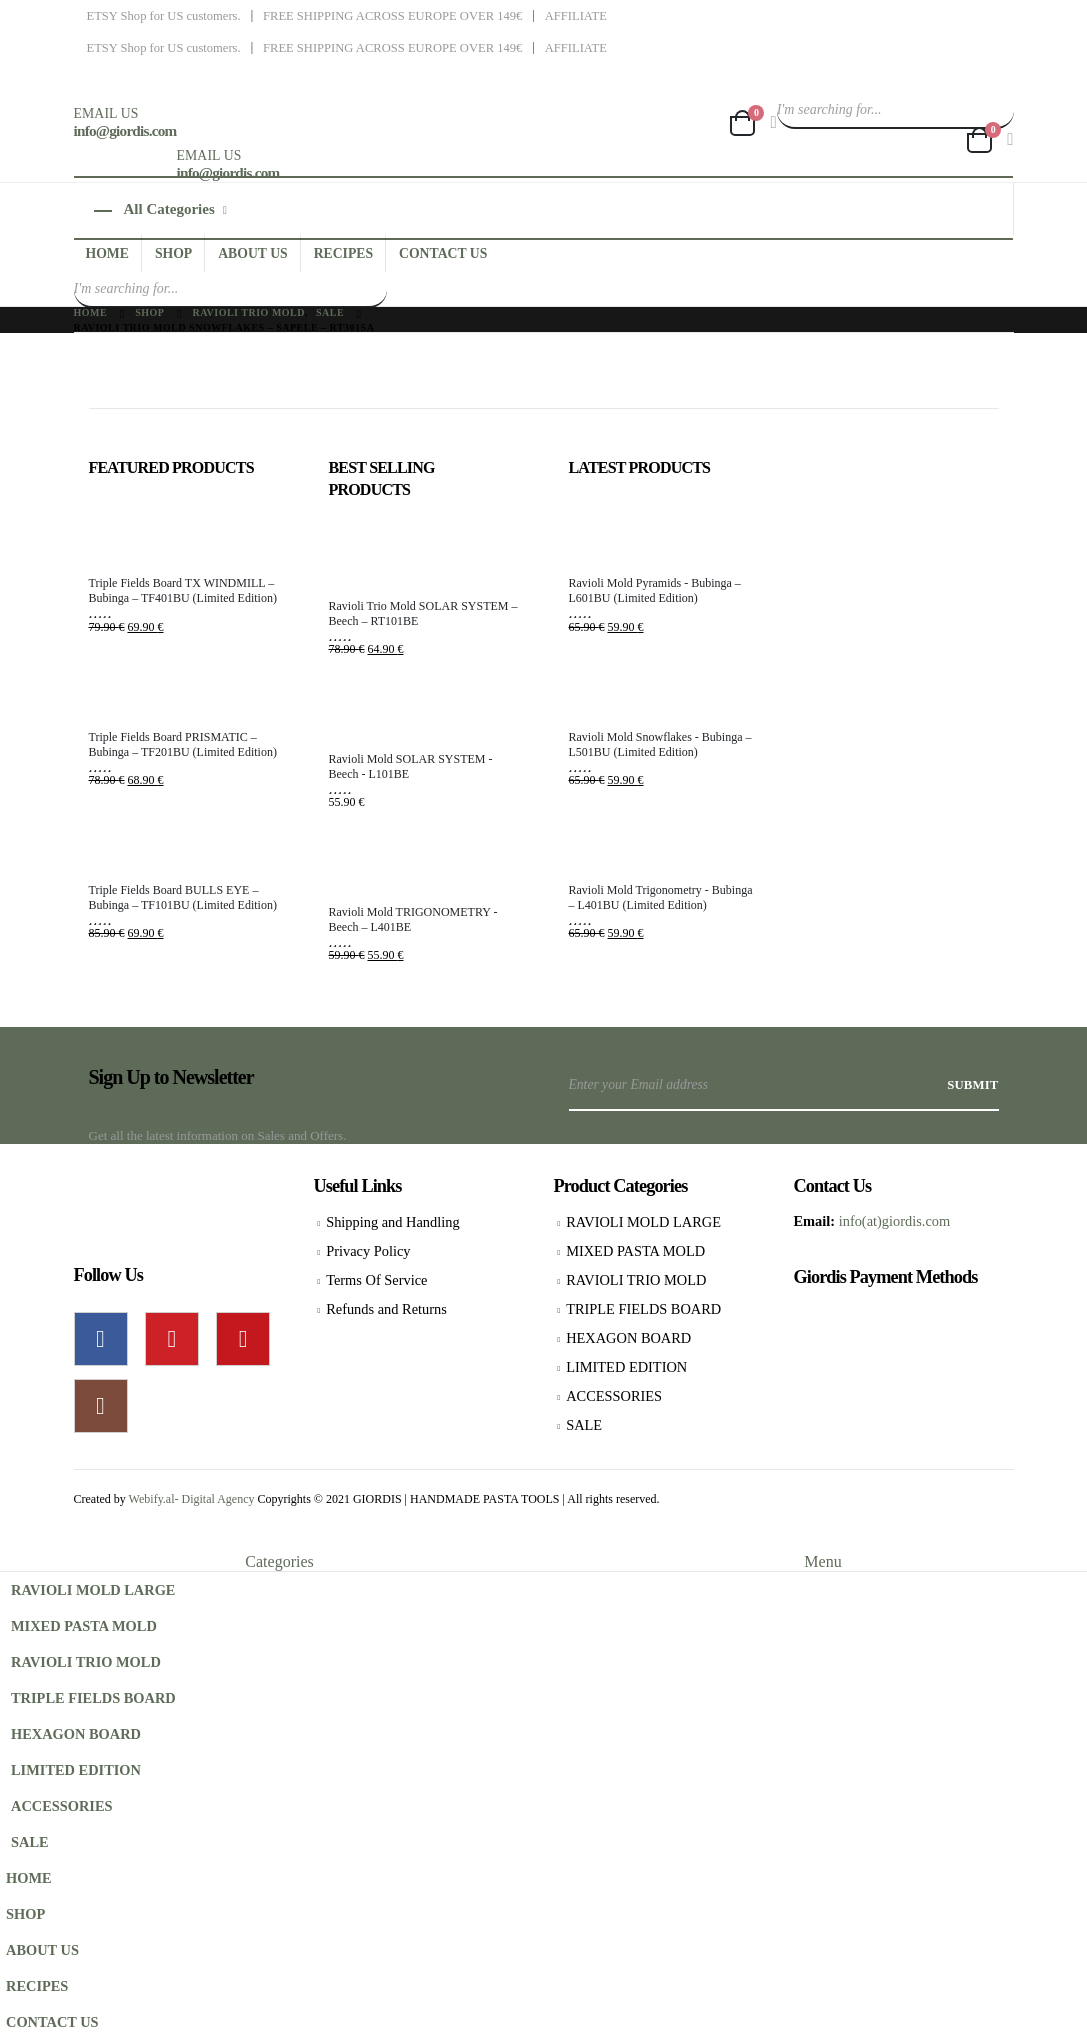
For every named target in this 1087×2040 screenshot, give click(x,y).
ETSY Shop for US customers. (164, 16)
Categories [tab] (279, 1561)
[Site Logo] (320, 106)
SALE (584, 1425)
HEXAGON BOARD (628, 1338)
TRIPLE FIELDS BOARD (643, 1309)
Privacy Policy (368, 1251)
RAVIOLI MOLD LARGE (643, 1222)
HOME (107, 253)
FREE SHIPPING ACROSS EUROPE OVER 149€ (392, 16)
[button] (12, 1539)
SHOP (173, 253)
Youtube (243, 1339)
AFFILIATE (576, 16)
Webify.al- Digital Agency (193, 1499)
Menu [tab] (822, 1561)
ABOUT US (252, 253)
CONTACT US (443, 253)
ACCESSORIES (614, 1396)
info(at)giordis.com (895, 1221)
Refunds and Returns (386, 1309)
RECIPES (343, 253)
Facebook (101, 1339)
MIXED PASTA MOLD (635, 1251)
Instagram (101, 1406)
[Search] (995, 110)
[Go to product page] (184, 533)
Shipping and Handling (393, 1222)
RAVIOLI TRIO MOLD (636, 1280)
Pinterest (172, 1339)
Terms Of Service (376, 1280)
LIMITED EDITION (626, 1367)
